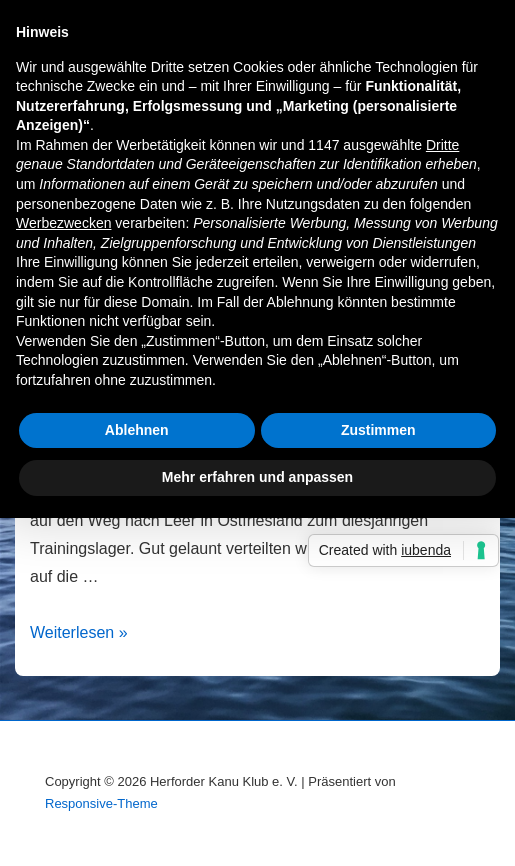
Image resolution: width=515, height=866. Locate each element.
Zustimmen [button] (378, 430)
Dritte (442, 145)
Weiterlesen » (79, 632)
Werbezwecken (63, 223)
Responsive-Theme (101, 803)
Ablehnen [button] (137, 430)
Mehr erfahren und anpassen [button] (257, 477)
